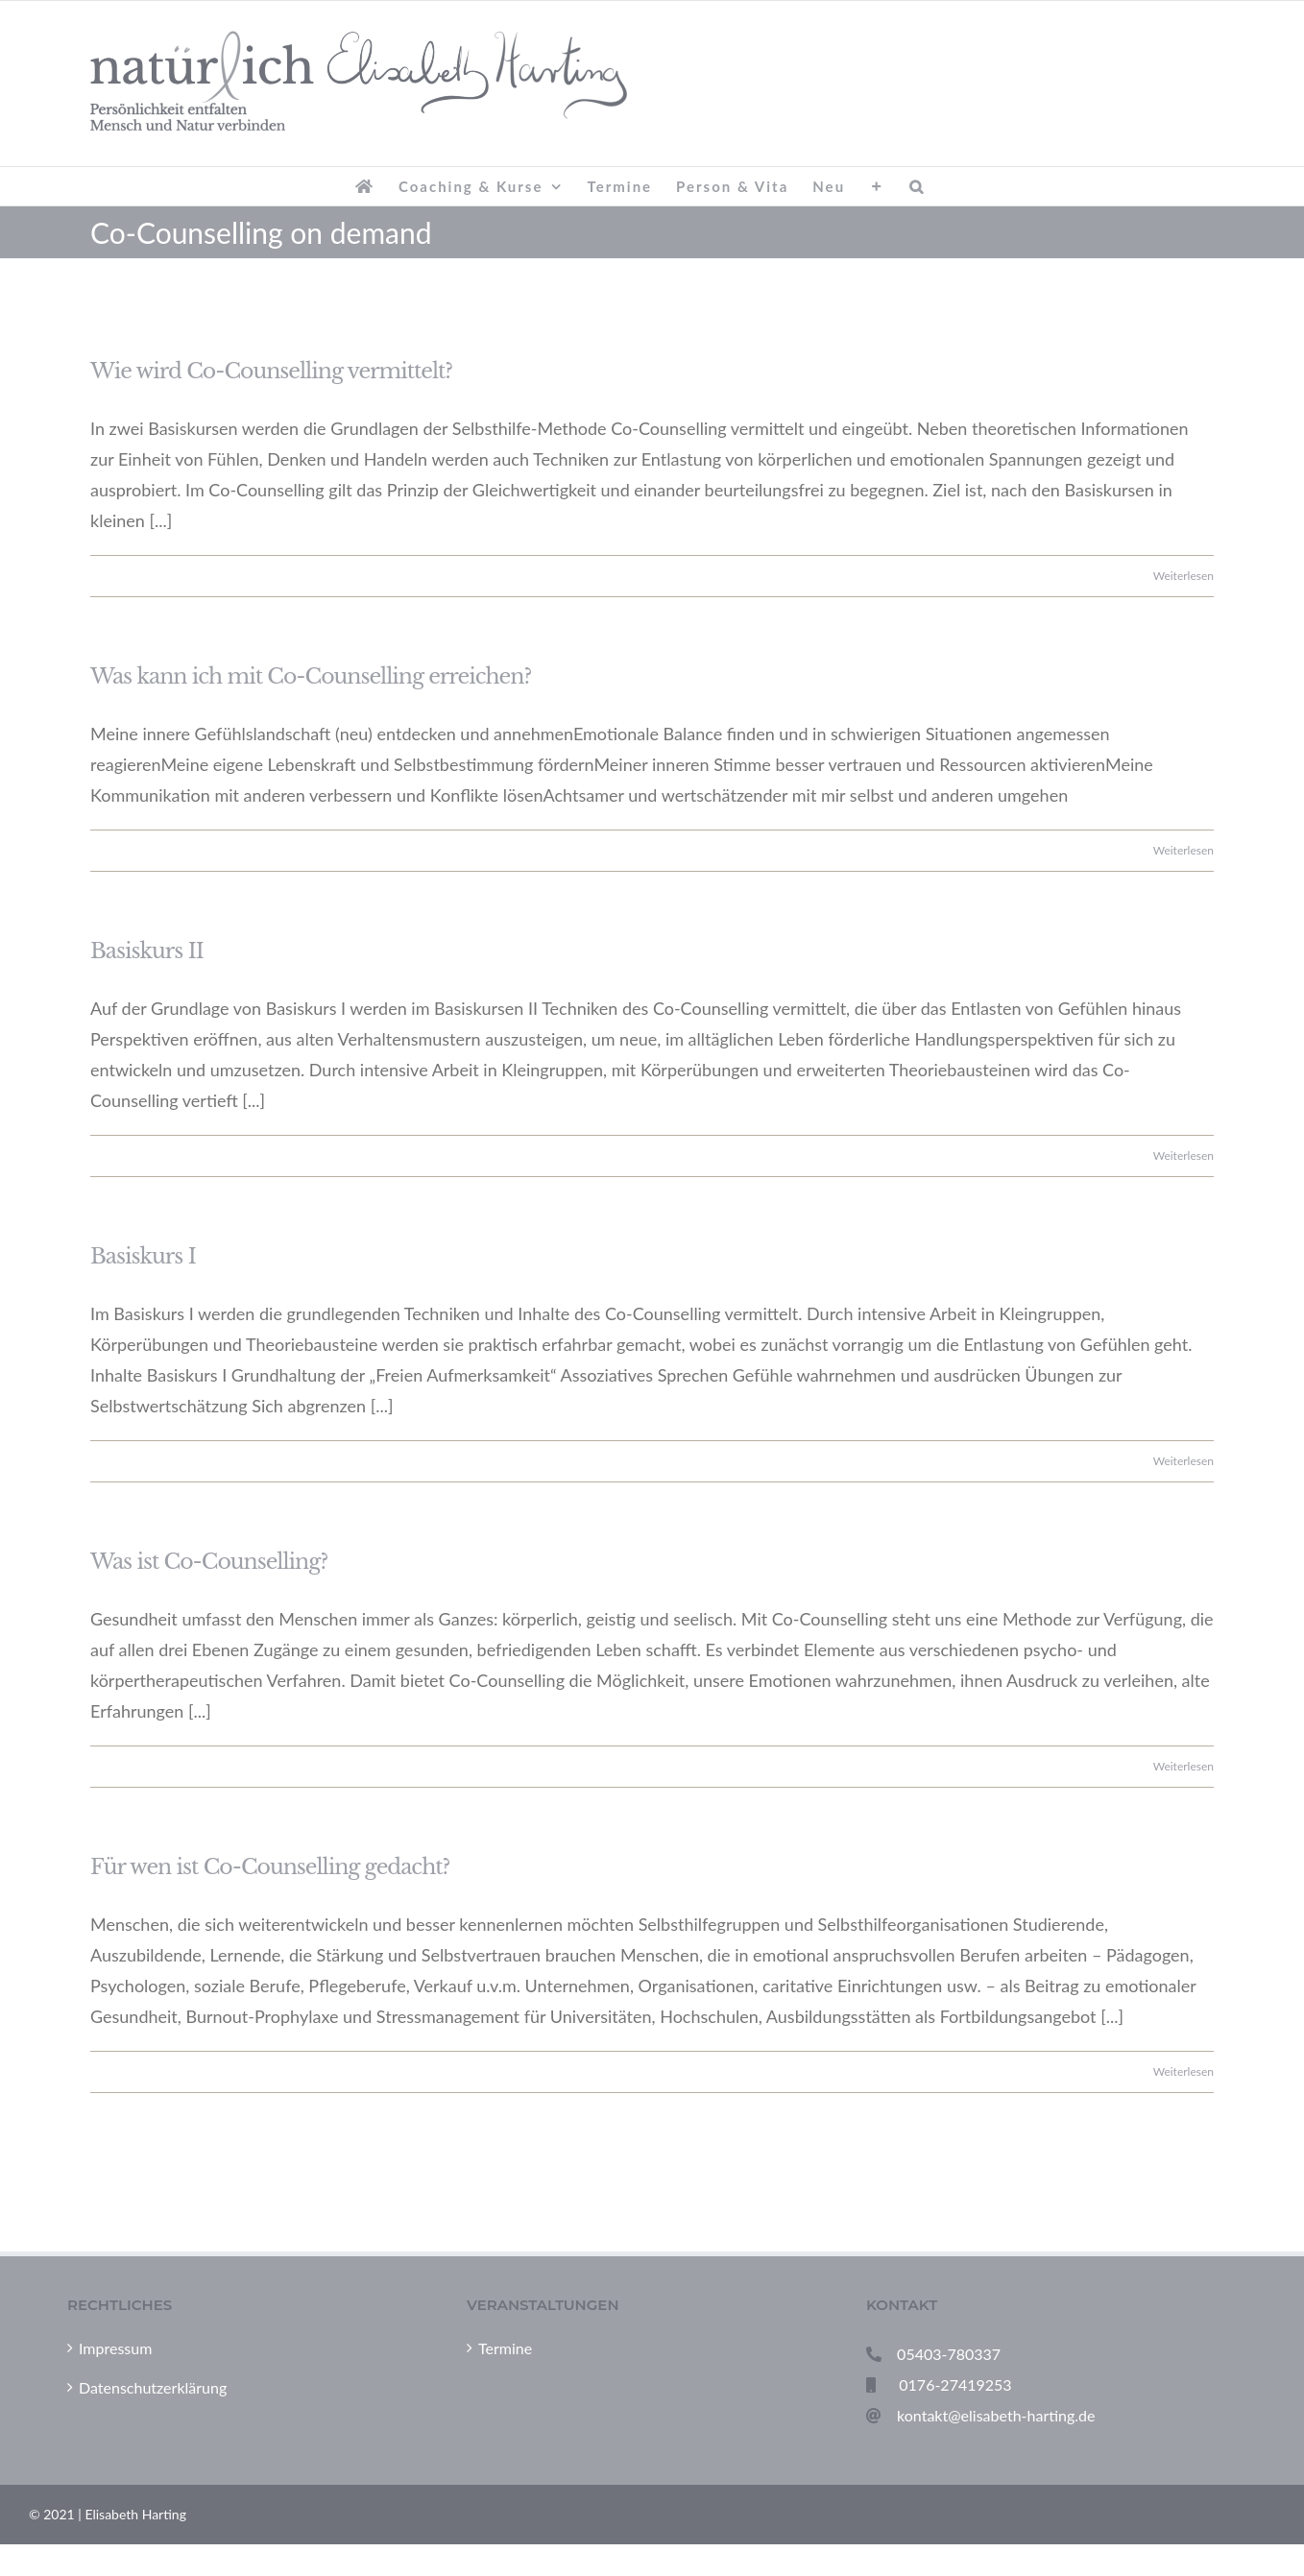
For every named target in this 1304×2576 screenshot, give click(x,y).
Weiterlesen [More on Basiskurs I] (1183, 1461)
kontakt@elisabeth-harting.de (996, 2415)
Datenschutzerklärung (153, 2387)
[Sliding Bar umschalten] (877, 186)
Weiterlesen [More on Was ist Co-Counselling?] (1183, 1766)
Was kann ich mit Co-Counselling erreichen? (310, 676)
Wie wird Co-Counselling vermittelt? (271, 371)
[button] (917, 186)
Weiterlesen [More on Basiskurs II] (1183, 1155)
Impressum (115, 2348)
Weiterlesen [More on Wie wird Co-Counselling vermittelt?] (1183, 575)
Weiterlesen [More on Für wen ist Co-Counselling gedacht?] (1183, 2071)
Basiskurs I (143, 1256)
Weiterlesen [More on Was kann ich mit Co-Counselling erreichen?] (1183, 850)
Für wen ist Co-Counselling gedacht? (269, 1867)
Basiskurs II (147, 951)
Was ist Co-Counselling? (208, 1562)
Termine (505, 2348)
